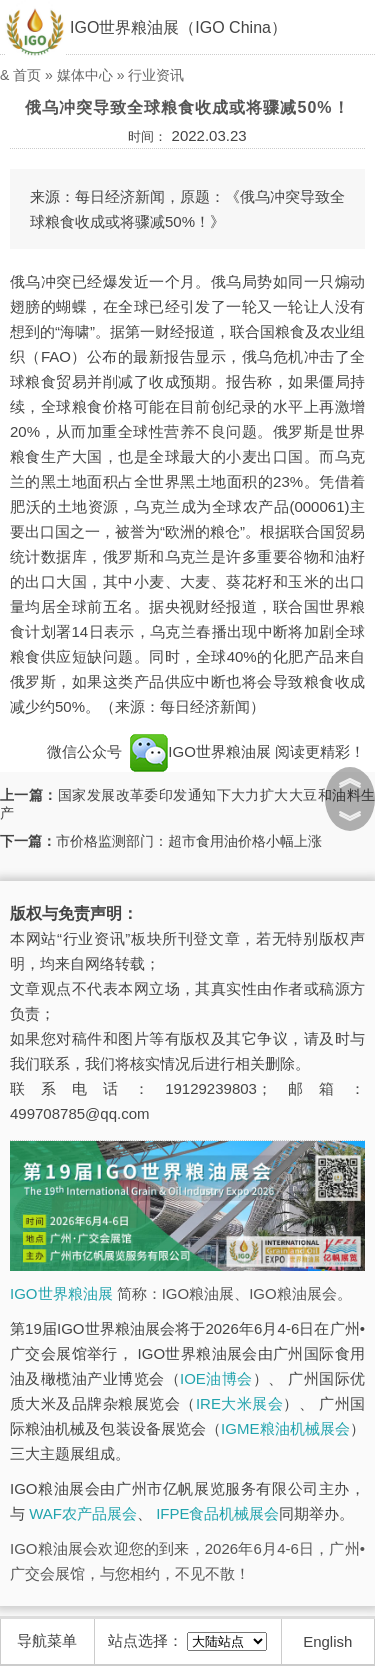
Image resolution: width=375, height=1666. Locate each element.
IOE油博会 (216, 1378)
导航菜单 (47, 1640)
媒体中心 (85, 75)
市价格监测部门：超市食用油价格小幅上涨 (189, 841)
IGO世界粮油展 (200, 751)
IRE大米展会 (239, 1403)
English (327, 1641)
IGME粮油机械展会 (285, 1428)
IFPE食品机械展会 (217, 1513)
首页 (27, 75)
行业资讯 (156, 75)
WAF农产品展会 (83, 1513)
